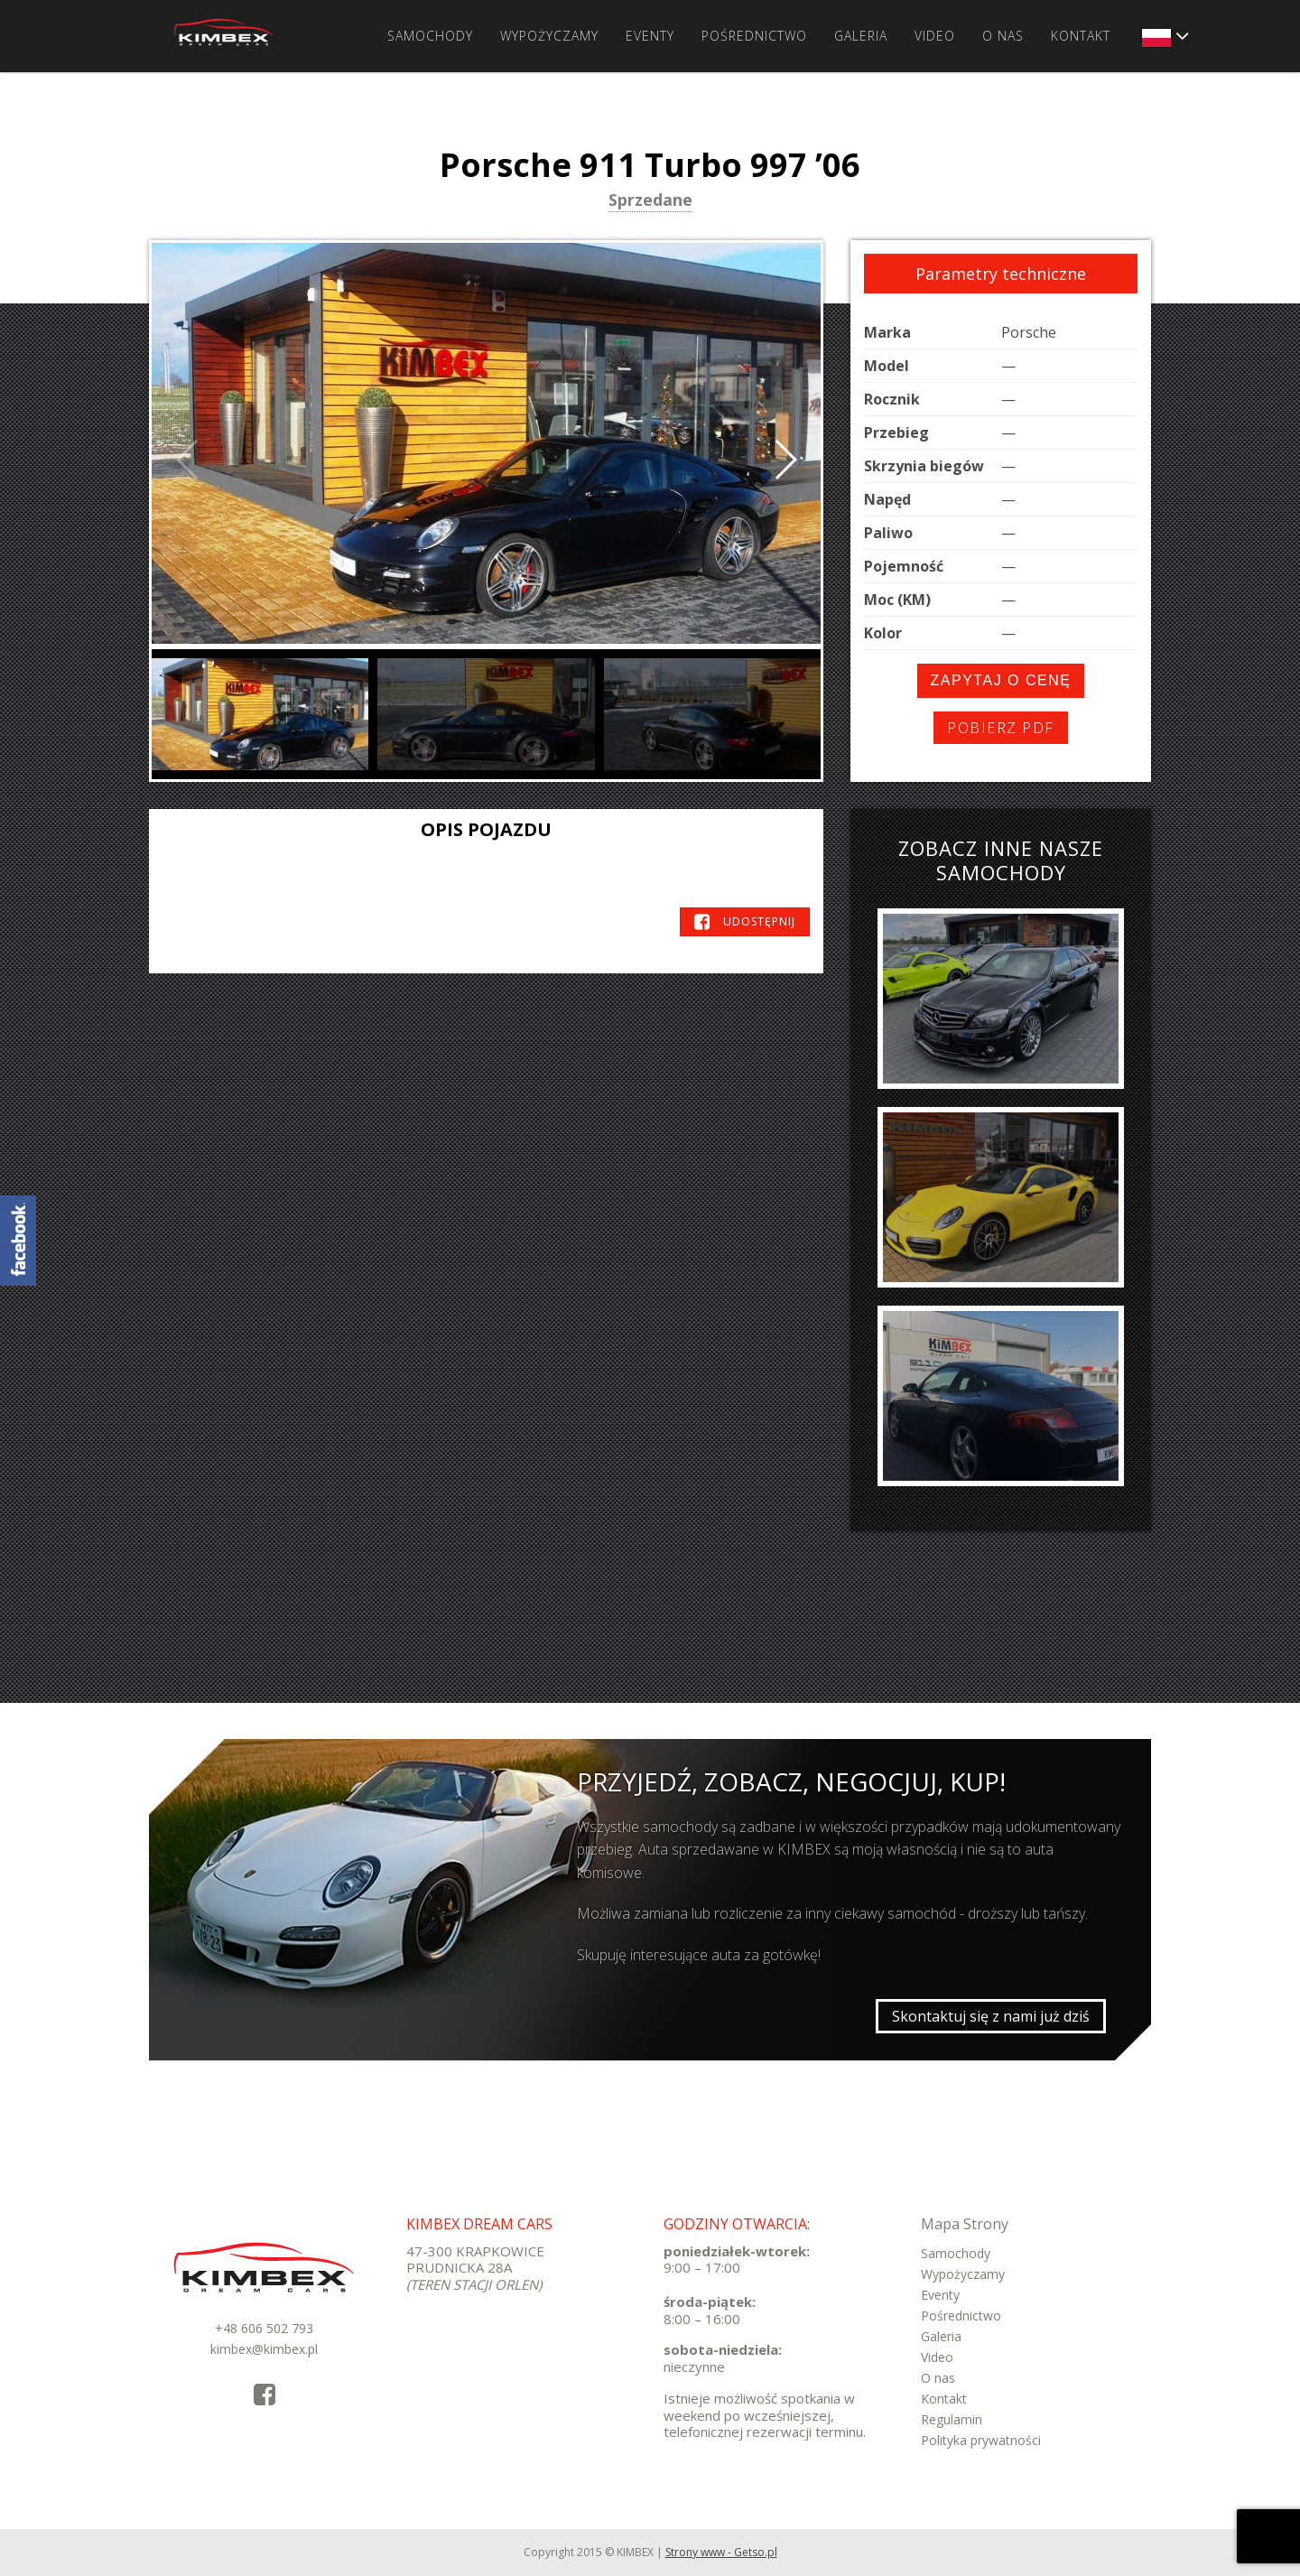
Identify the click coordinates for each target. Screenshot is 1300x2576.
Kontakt (1080, 35)
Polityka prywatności (981, 2440)
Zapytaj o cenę (1001, 680)
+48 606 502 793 (264, 2328)
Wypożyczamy (549, 35)
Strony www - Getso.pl (721, 2552)
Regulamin (951, 2419)
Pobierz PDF (1000, 728)
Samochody (430, 35)
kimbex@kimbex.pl (264, 2348)
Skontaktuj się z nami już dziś (991, 2016)
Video (935, 35)
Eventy (650, 35)
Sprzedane (650, 201)
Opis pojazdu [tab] (486, 829)
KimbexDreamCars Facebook (18, 1240)
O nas (1003, 35)
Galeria (860, 35)
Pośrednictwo (754, 35)
